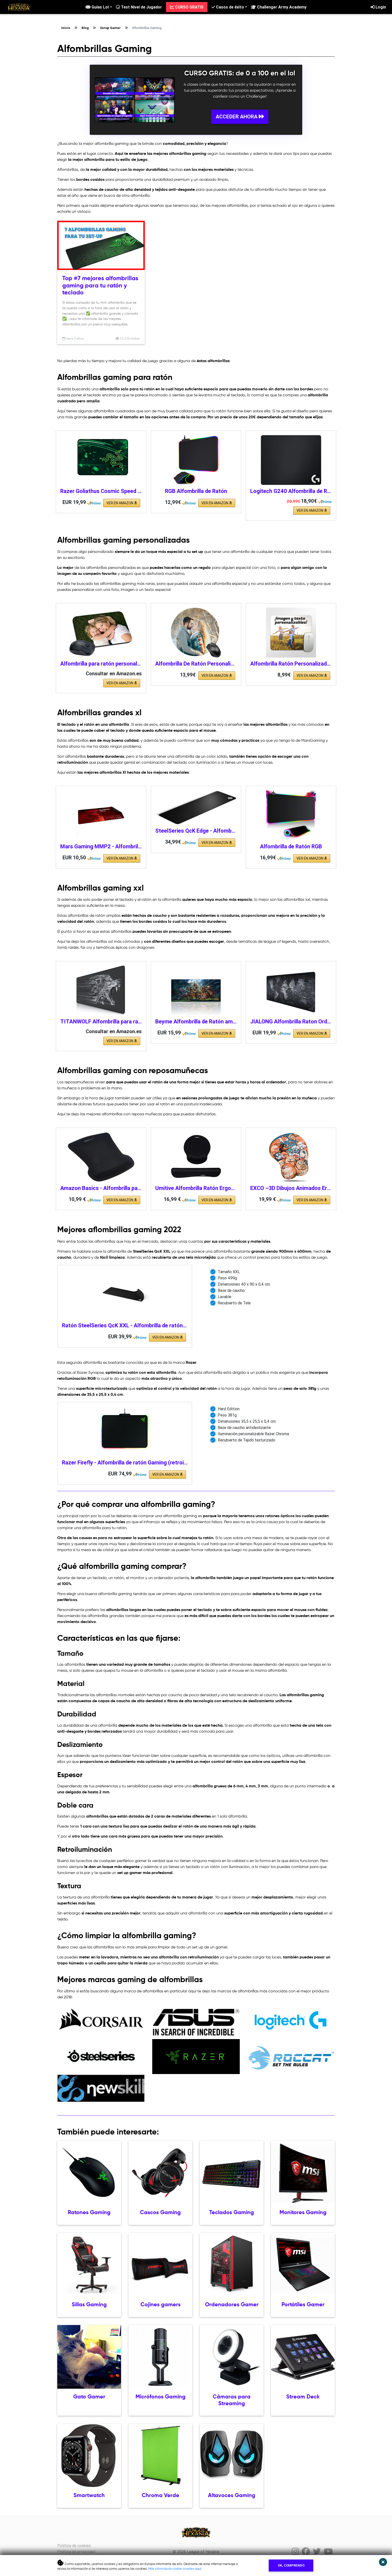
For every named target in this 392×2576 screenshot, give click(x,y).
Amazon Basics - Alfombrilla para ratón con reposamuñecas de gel (101, 1188)
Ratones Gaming (89, 2213)
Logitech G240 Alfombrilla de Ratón (291, 491)
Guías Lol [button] (97, 6)
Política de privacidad (76, 2552)
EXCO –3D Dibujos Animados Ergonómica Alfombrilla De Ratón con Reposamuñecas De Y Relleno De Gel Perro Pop (291, 1188)
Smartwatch (89, 2497)
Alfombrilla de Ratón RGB (291, 846)
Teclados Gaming (231, 2213)
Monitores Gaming (303, 2213)
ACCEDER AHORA (240, 116)
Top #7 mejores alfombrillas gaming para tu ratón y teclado (100, 285)
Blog (85, 28)
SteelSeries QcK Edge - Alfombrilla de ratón (196, 831)
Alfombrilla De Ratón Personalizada (196, 664)
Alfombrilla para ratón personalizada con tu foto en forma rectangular (101, 664)
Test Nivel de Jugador (139, 6)
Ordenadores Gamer (231, 2306)
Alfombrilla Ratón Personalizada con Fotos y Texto (291, 664)
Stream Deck (303, 2398)
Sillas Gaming (89, 2306)
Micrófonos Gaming (161, 2398)
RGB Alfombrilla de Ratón (196, 491)
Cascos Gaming (160, 2213)
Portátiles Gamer (303, 2306)
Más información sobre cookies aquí (174, 2569)
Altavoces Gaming (231, 2497)
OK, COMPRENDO (291, 2565)
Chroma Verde (160, 2497)
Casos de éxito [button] (228, 6)
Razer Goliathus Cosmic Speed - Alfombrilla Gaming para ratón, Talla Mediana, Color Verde (101, 491)
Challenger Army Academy (278, 6)
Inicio (65, 28)
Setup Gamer (110, 28)
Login (378, 6)
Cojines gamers (160, 2306)
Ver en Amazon (121, 503)
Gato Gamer (89, 2398)
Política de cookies (74, 2546)
